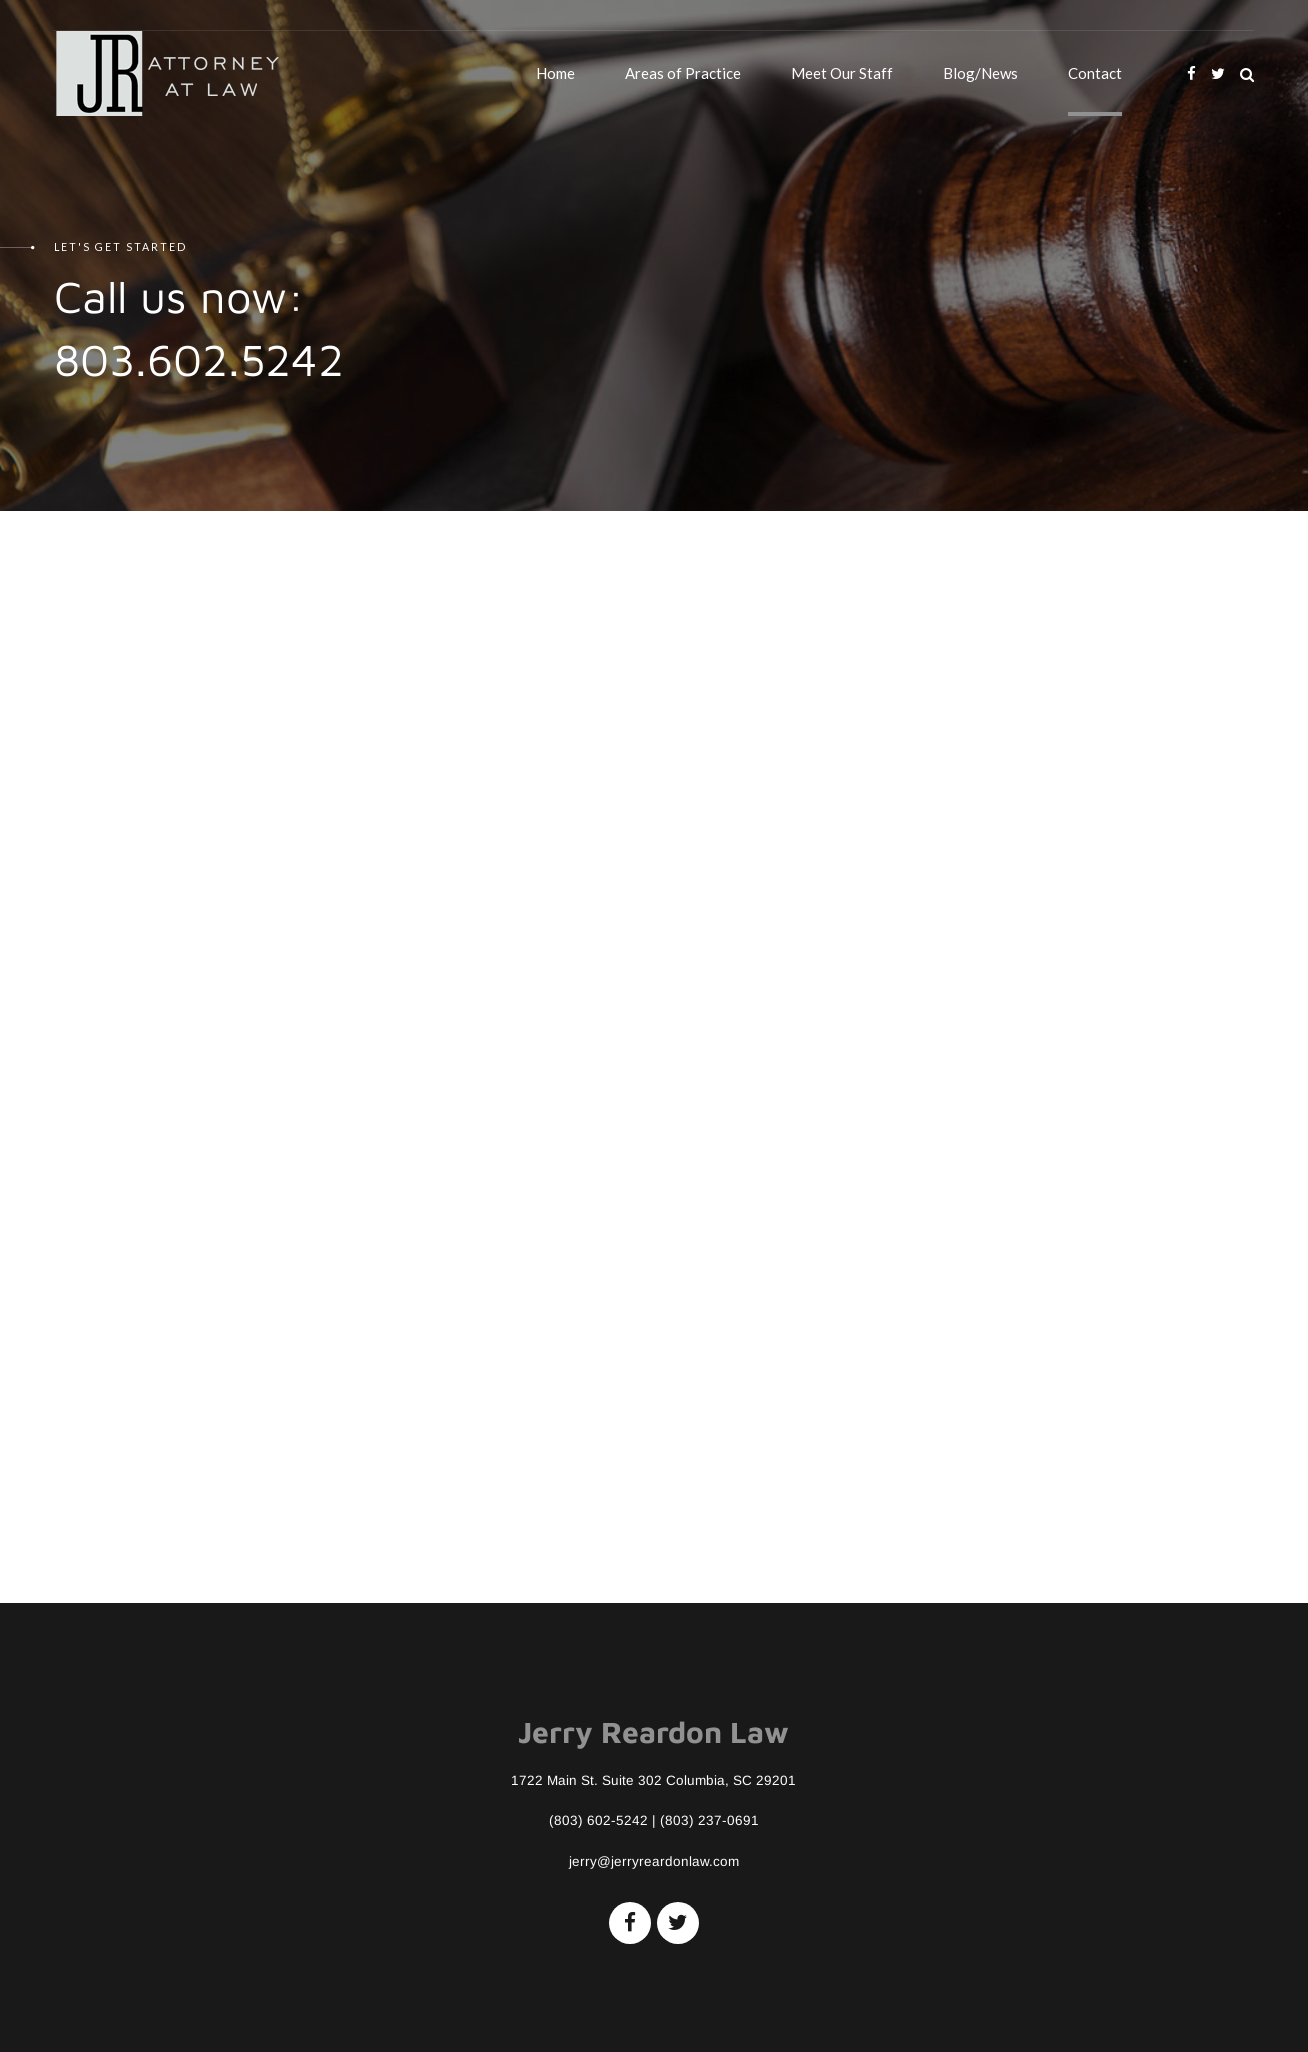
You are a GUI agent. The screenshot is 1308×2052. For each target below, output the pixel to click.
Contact (1095, 73)
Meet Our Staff (842, 73)
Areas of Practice (683, 73)
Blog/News (980, 73)
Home (555, 73)
